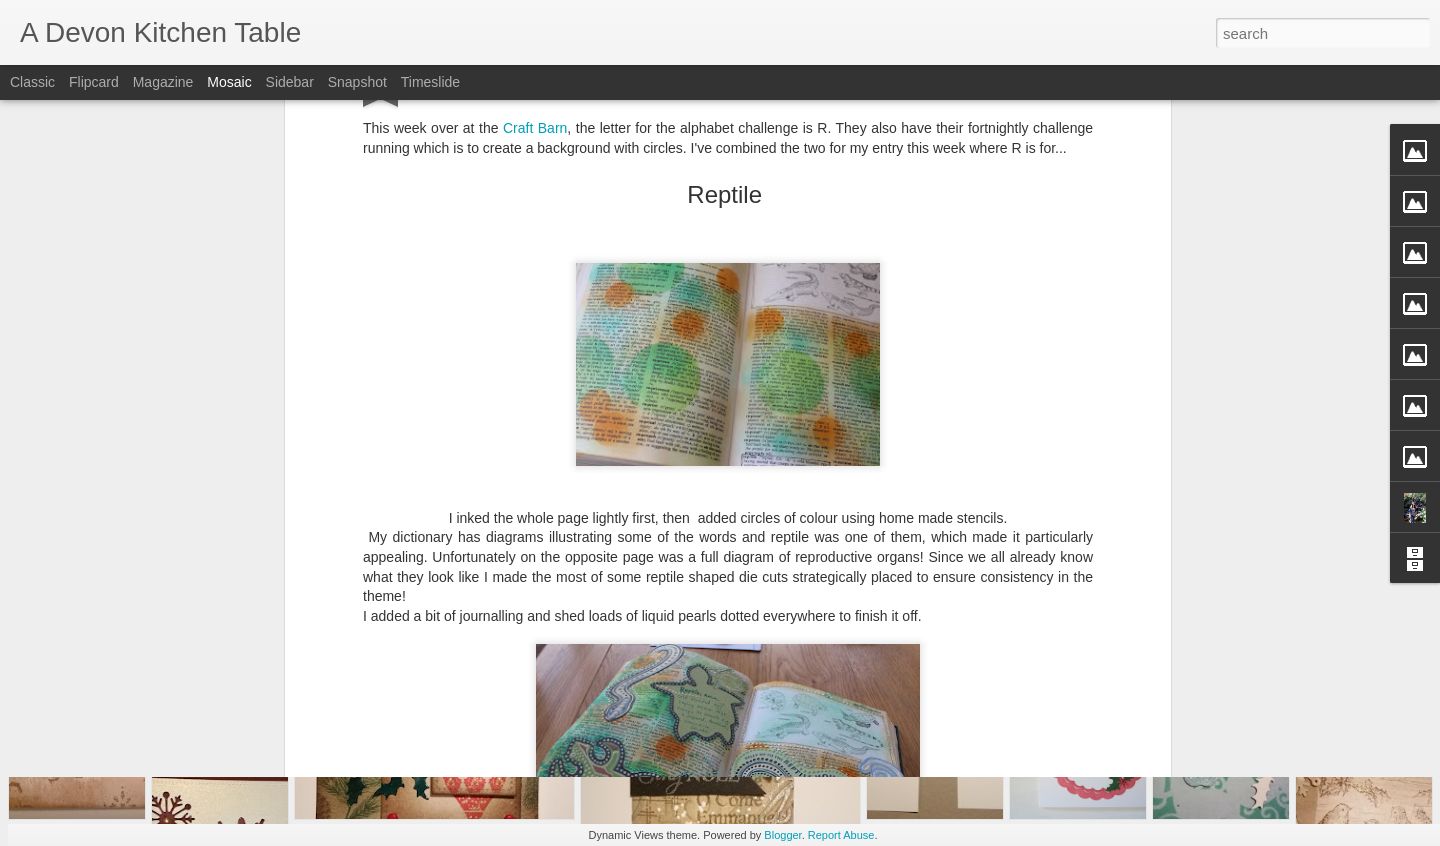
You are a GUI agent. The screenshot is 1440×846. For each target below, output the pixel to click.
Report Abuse (841, 835)
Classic (32, 82)
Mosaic (229, 82)
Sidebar (290, 82)
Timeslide (430, 82)
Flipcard (94, 82)
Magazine (163, 82)
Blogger (782, 835)
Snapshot (357, 82)
